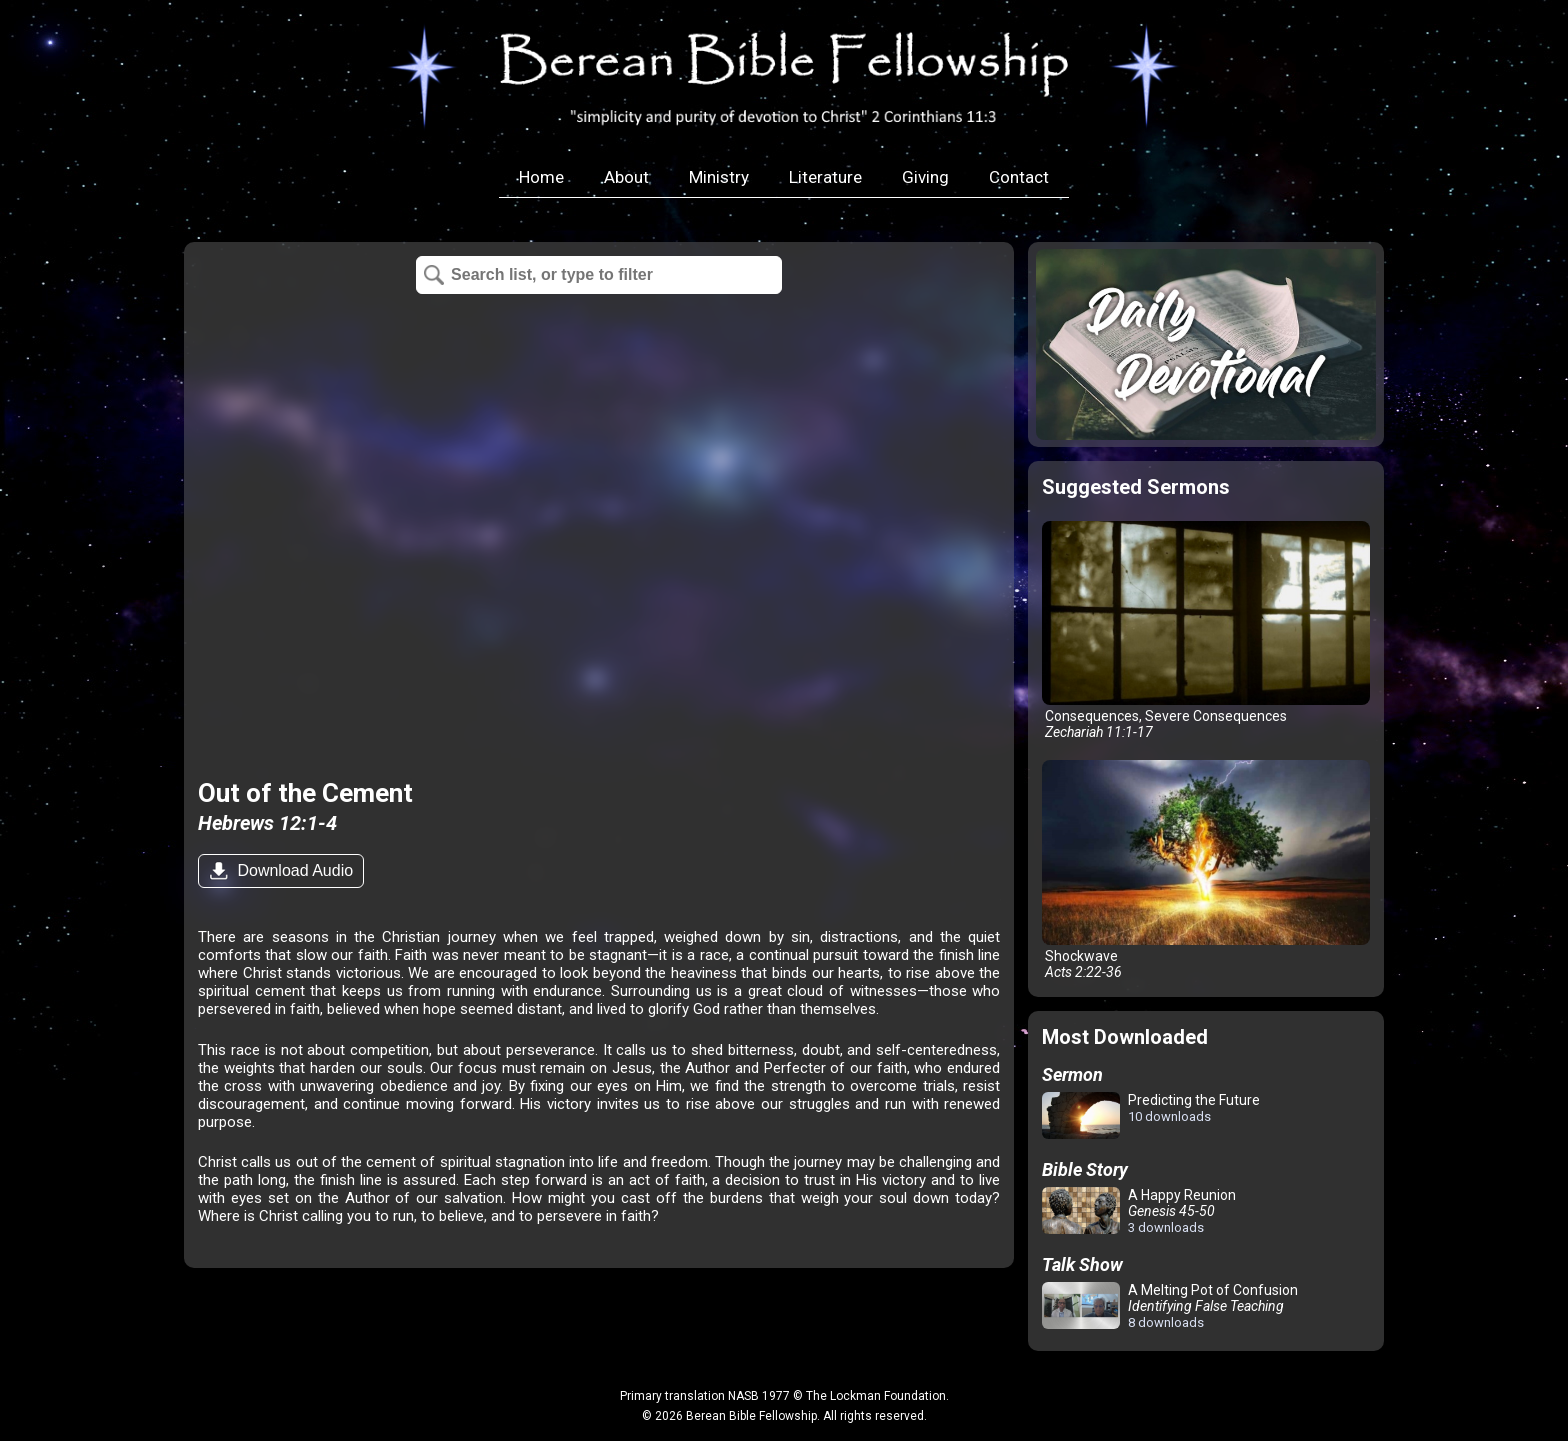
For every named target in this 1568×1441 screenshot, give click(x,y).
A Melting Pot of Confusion (1170, 1306)
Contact (1019, 177)
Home (541, 177)
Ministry (719, 177)
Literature (825, 177)
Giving (925, 177)
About (626, 177)
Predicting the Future (1151, 1116)
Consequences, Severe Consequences (1206, 630)
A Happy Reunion (1139, 1211)
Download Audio (293, 870)
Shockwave (1206, 869)
